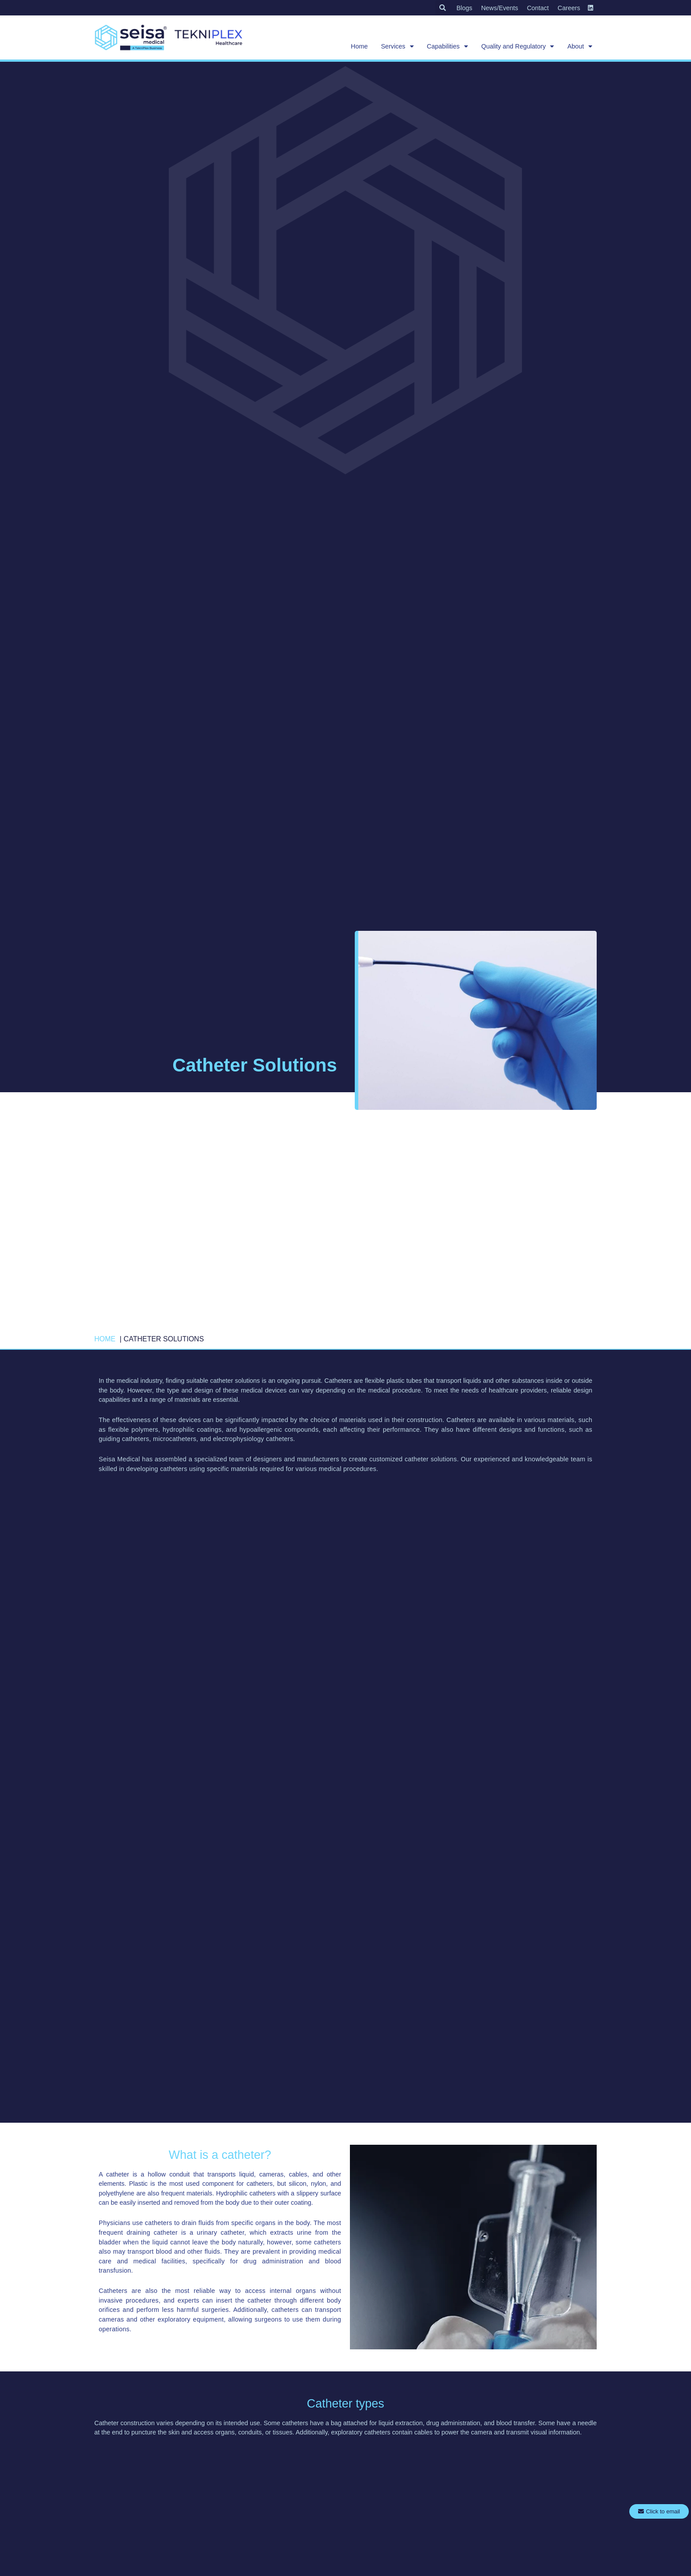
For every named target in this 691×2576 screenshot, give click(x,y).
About (579, 46)
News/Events (499, 7)
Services (397, 46)
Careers (568, 7)
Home (359, 46)
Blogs (464, 7)
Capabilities (447, 46)
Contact (538, 7)
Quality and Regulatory (517, 46)
